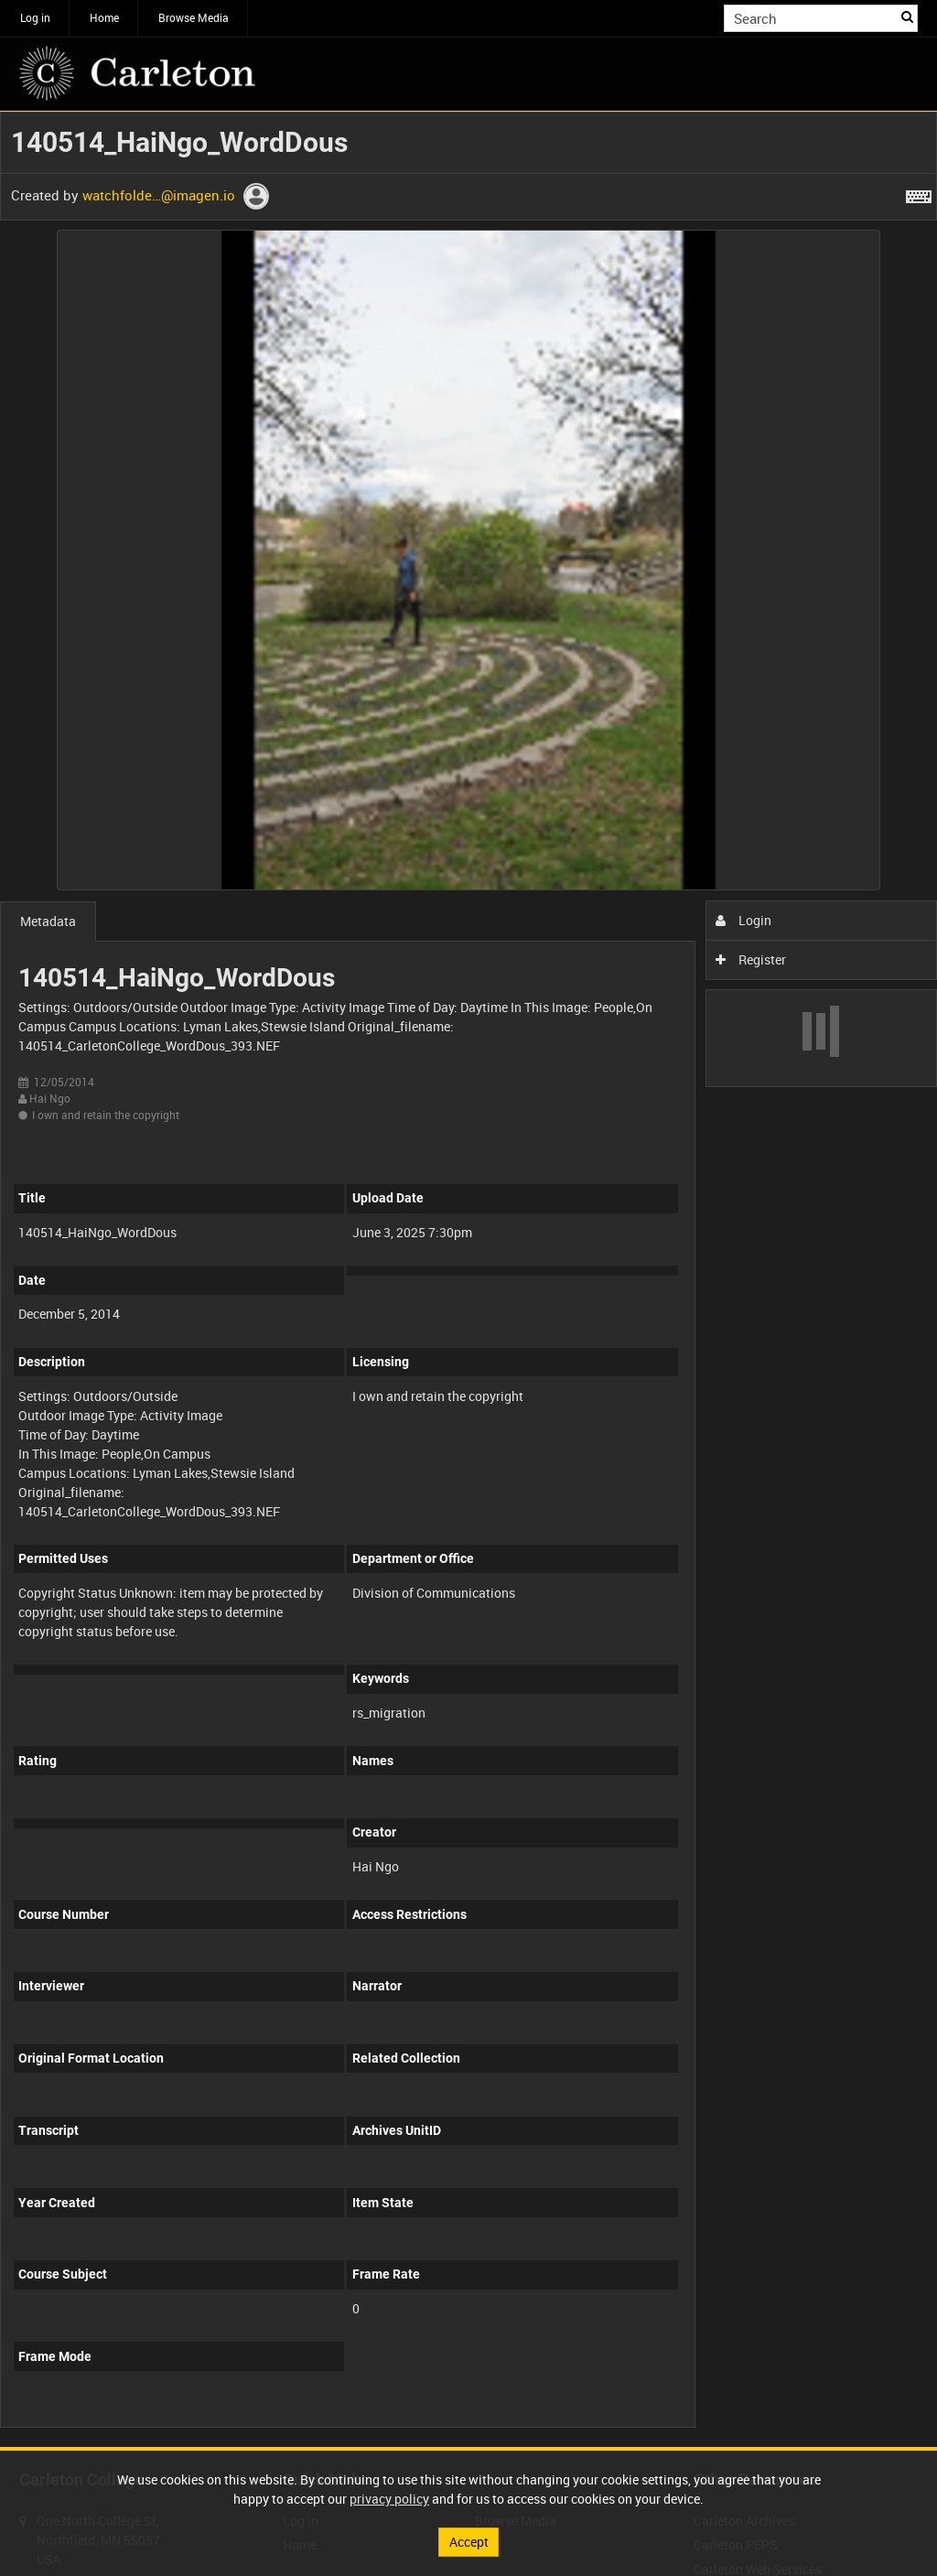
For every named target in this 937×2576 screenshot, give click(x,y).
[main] (468, 1279)
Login (743, 920)
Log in (35, 17)
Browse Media (193, 17)
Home (104, 17)
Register (751, 959)
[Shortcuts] (919, 193)
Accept (469, 2541)
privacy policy (389, 2498)
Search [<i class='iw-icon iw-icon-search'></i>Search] (907, 16)
